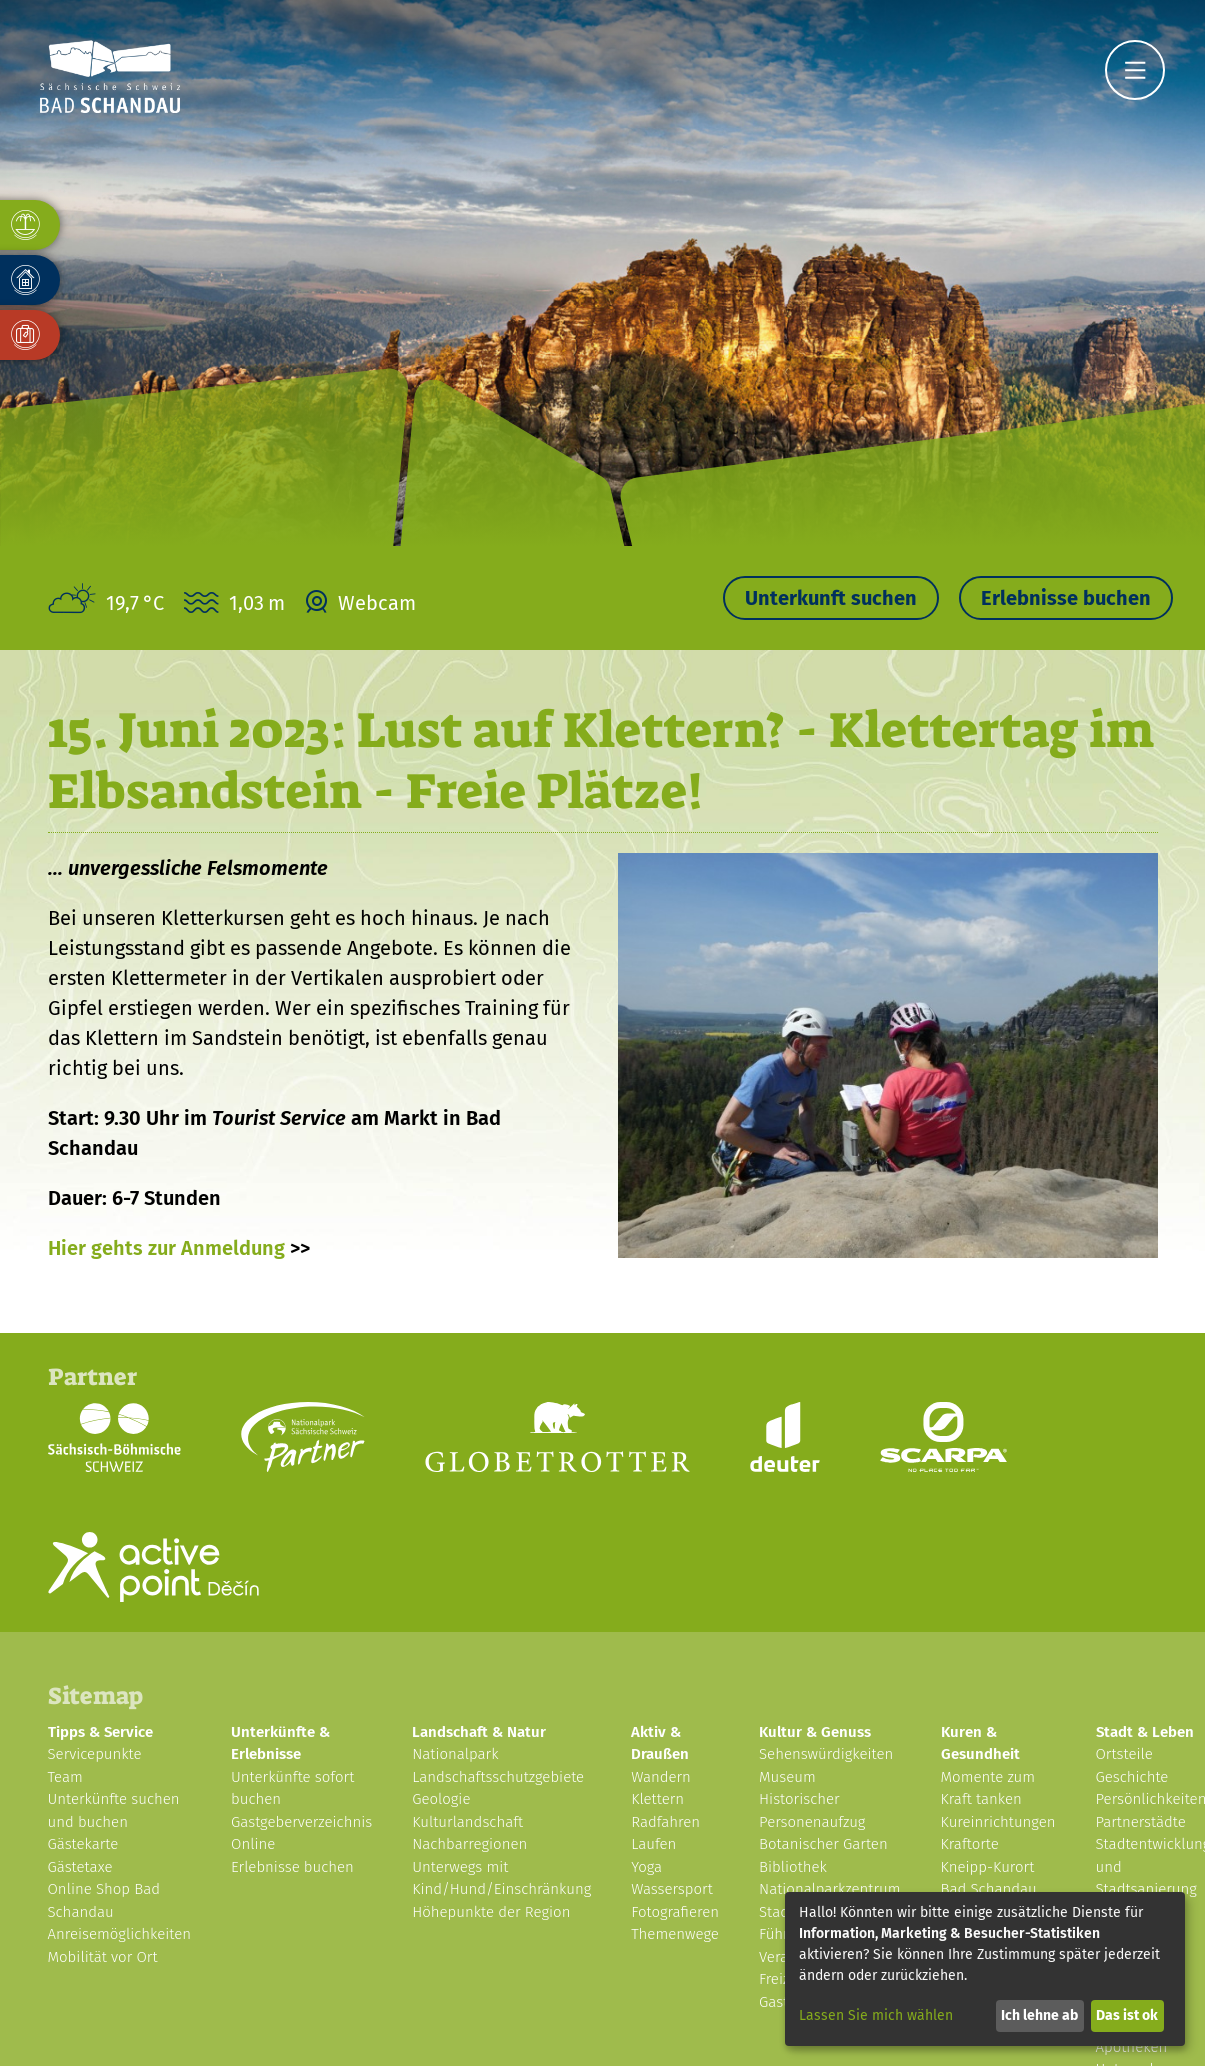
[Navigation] (1135, 70)
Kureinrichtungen (998, 1822)
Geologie (441, 1799)
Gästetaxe (80, 1867)
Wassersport (672, 1889)
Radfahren (665, 1822)
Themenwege (675, 1934)
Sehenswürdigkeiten (826, 1754)
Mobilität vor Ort (103, 1957)
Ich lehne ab (1039, 2015)
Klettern (657, 1799)
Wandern (661, 1777)
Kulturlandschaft (467, 1822)
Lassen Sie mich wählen (876, 2015)
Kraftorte (970, 1844)
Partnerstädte (1141, 1822)
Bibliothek (793, 1867)
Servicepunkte (95, 1754)
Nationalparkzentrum (830, 1889)
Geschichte (1132, 1777)
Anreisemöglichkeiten (120, 1934)
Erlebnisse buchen (1066, 598)
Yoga (646, 1867)
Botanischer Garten (823, 1844)
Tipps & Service (100, 1732)
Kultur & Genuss (815, 1732)
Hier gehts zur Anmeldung (166, 1248)
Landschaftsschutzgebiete (498, 1777)
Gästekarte (83, 1844)
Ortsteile (1124, 1754)
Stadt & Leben (1145, 1732)
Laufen (653, 1844)
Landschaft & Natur (479, 1732)
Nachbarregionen (469, 1844)
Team (65, 1777)
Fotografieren (675, 1912)
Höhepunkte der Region (491, 1912)
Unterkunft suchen (831, 598)
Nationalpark (455, 1754)
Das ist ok (1127, 2015)
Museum (787, 1777)
